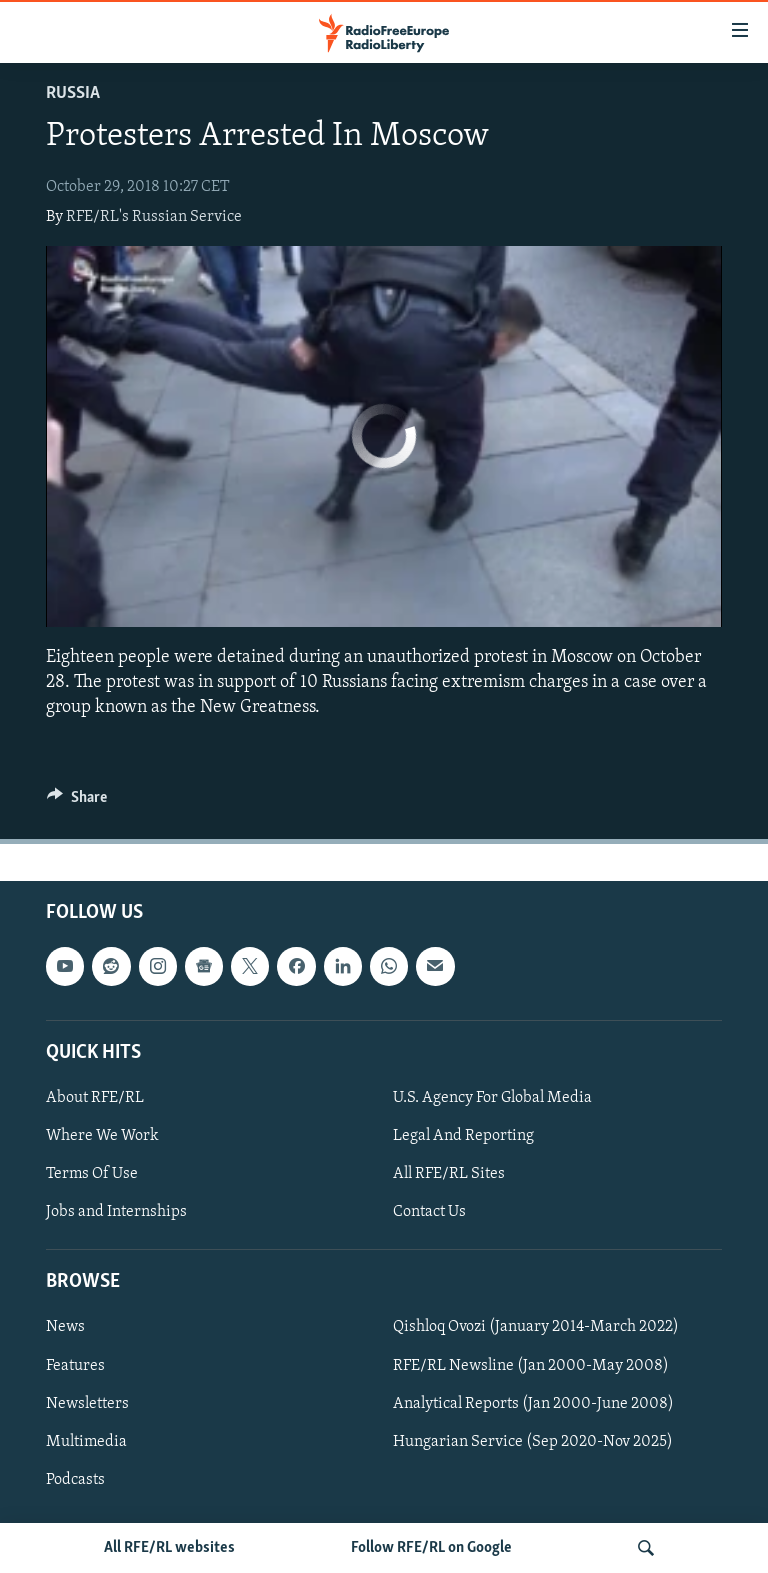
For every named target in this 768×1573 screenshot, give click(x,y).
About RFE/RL (95, 1098)
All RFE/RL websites (169, 1548)
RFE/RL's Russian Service (154, 217)
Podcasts (75, 1480)
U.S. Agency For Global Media (492, 1098)
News (65, 1328)
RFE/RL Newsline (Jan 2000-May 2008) (531, 1366)
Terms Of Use (92, 1174)
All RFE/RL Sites (449, 1174)
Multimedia (86, 1442)
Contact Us (429, 1212)
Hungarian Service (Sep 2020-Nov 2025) (533, 1442)
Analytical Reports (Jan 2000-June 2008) (533, 1404)
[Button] (77, 802)
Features (75, 1366)
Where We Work (102, 1136)
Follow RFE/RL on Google (431, 1548)
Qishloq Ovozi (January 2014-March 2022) (536, 1328)
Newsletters (87, 1404)
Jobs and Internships (116, 1212)
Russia (73, 93)
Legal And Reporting (463, 1136)
